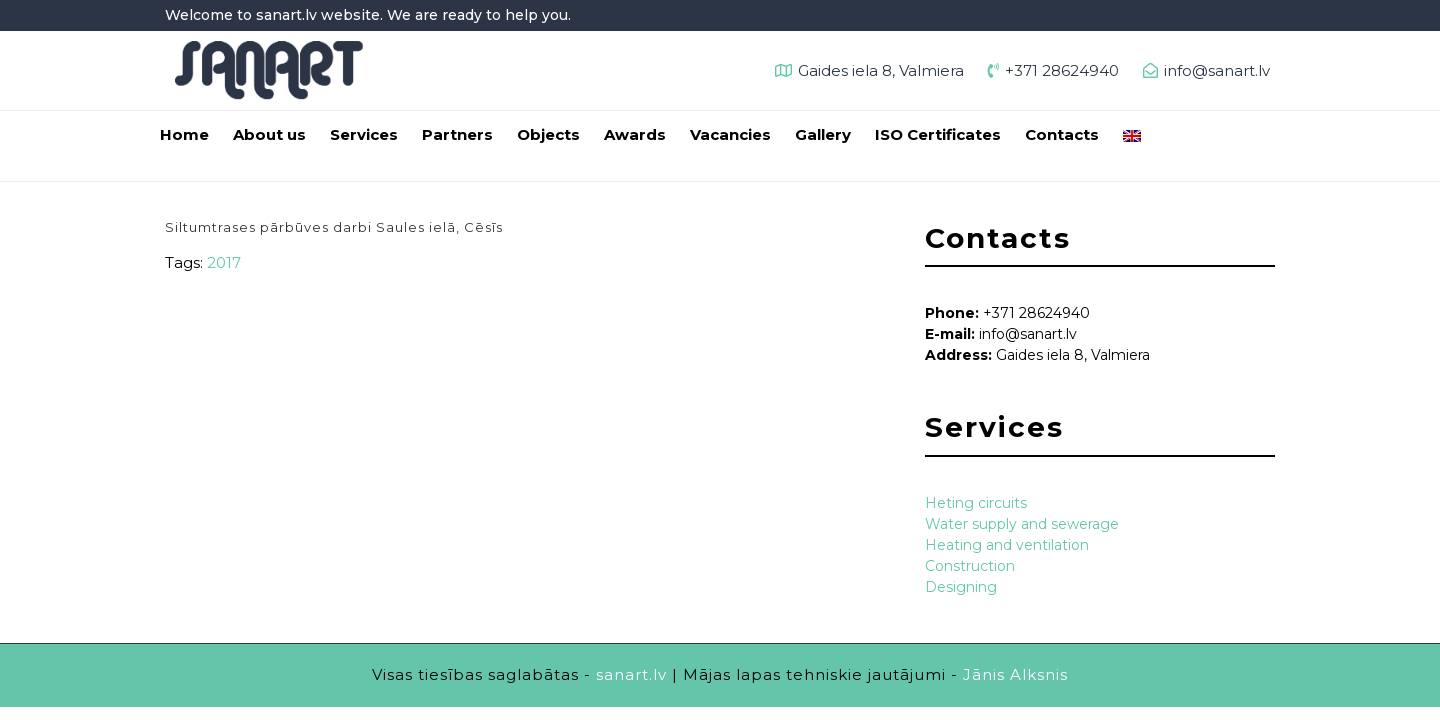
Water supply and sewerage (1022, 524)
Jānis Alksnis (1015, 674)
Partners (457, 134)
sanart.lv (631, 674)
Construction (970, 566)
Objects (548, 134)
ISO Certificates (938, 134)
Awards (635, 134)
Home (184, 134)
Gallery (823, 134)
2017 (224, 262)
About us (269, 134)
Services (364, 134)
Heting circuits (976, 503)
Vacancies (730, 134)
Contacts (1062, 134)
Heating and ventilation (1007, 545)
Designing (961, 587)
